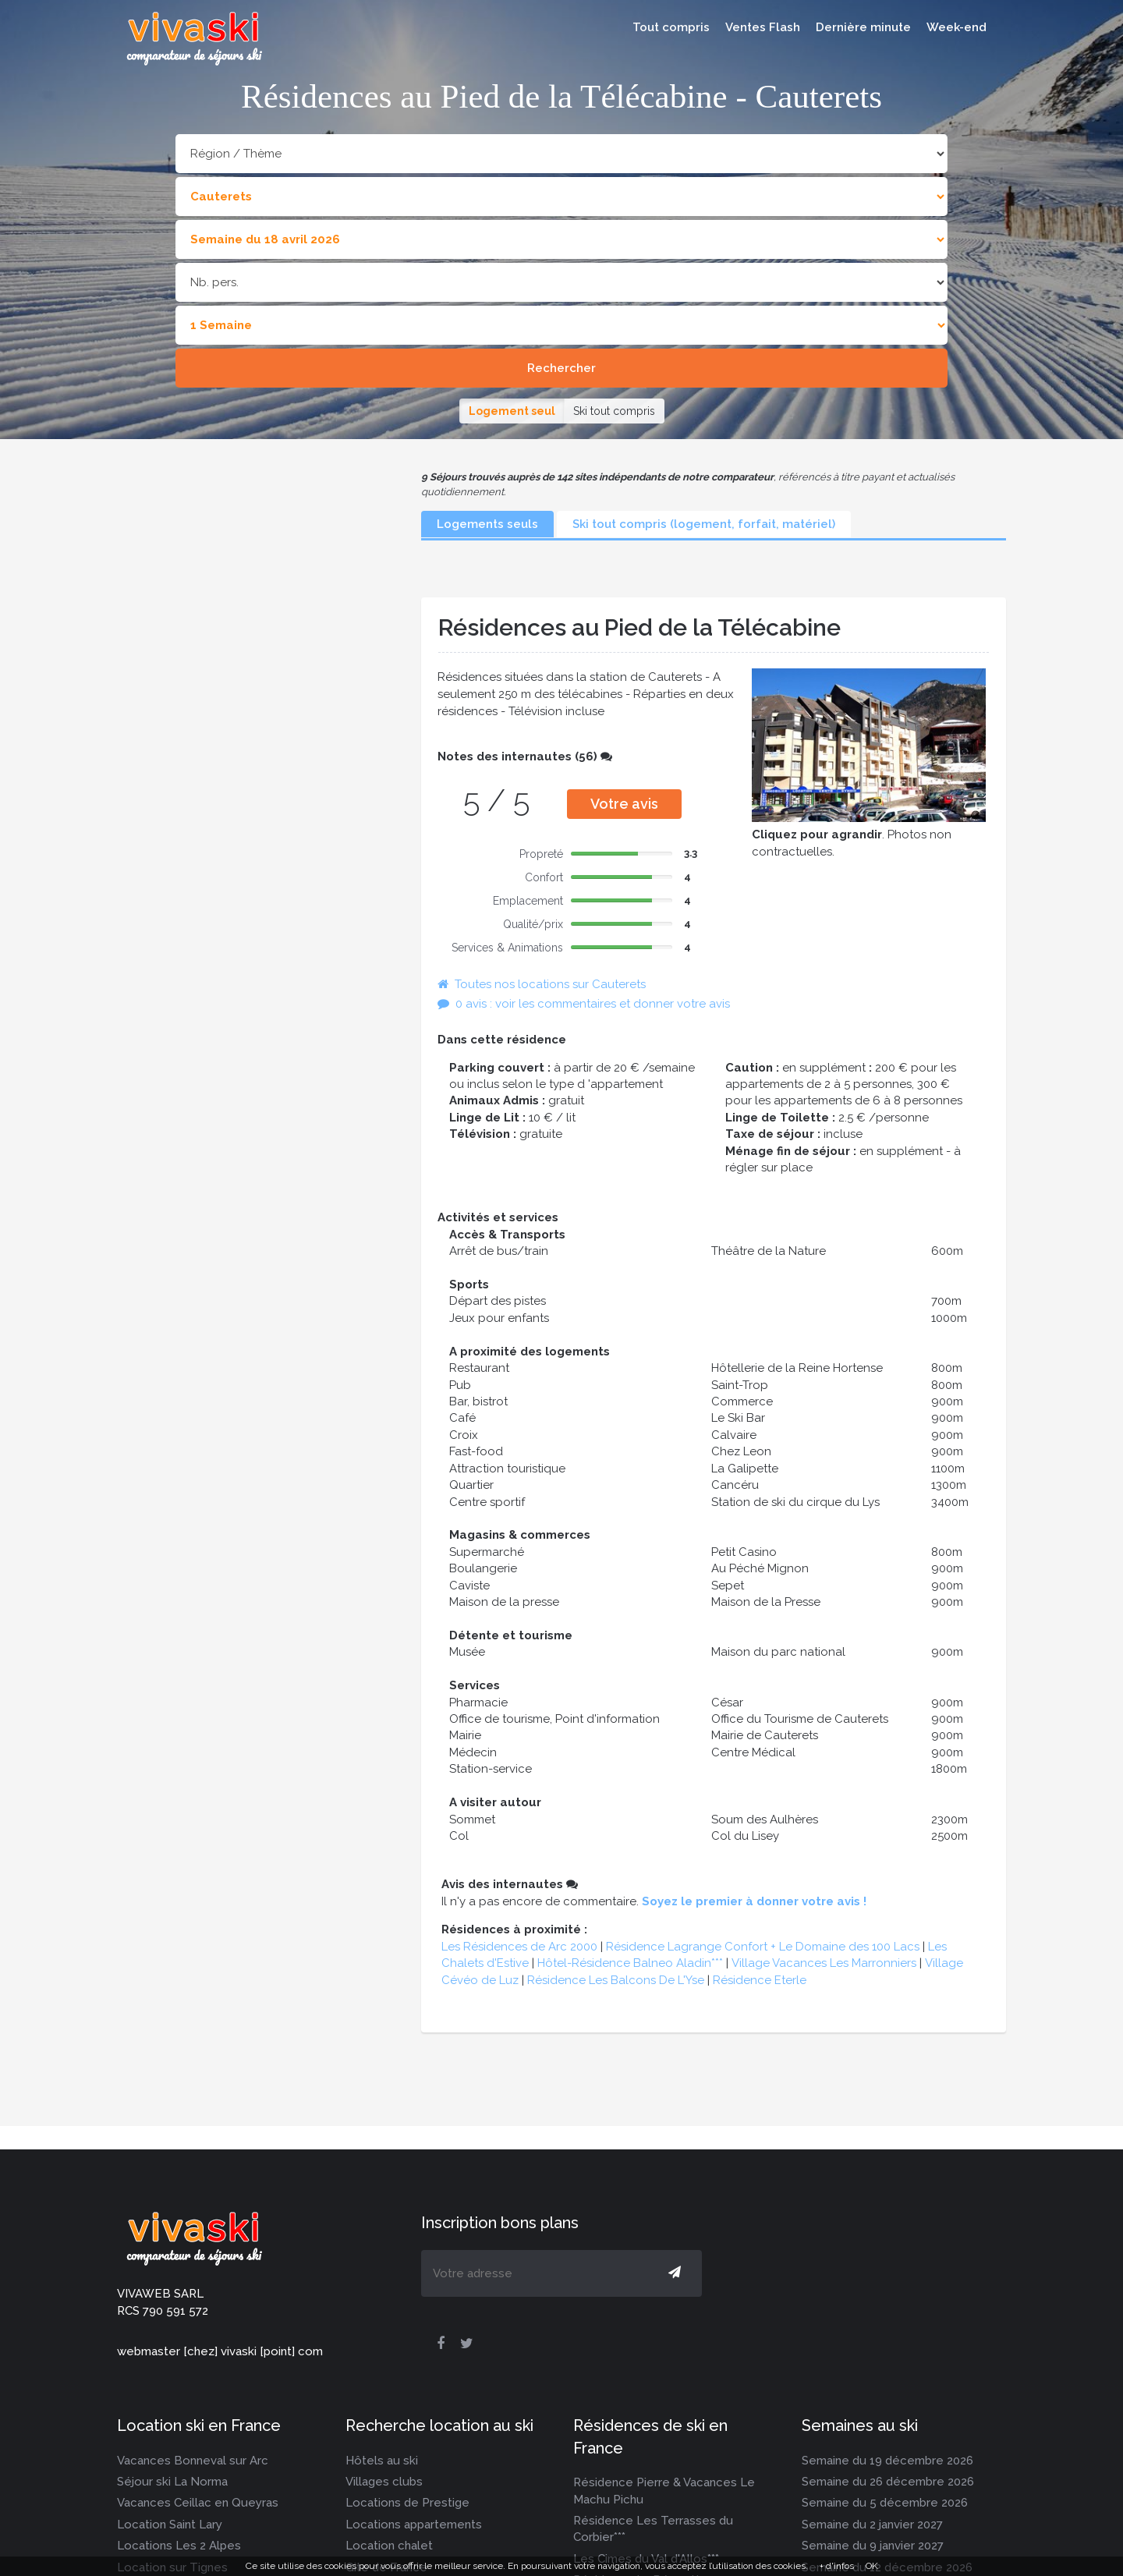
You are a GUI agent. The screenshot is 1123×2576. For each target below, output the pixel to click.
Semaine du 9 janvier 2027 (873, 2546)
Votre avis (624, 803)
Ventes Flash (762, 27)
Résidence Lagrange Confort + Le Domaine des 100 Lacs (762, 1947)
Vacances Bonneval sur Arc (192, 2461)
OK (872, 2565)
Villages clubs (384, 2482)
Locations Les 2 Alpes (179, 2546)
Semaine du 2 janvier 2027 (872, 2525)
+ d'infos (837, 2565)
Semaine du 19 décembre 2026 (887, 2461)
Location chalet (389, 2546)
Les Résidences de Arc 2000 (519, 1947)
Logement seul (512, 411)
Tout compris (671, 27)
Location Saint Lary (169, 2525)
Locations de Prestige (407, 2503)
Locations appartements (413, 2525)
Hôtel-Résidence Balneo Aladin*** (630, 1963)
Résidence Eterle (759, 1980)
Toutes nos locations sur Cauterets (542, 984)
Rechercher (561, 368)
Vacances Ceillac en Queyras (197, 2503)
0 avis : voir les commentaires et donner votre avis (584, 1004)
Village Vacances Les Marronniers (824, 1963)
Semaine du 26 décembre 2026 (888, 2482)
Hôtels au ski (381, 2461)
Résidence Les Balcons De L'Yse (615, 1980)
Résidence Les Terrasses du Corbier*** (653, 2529)
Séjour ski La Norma (172, 2482)
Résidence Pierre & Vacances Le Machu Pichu (664, 2490)
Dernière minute (863, 27)
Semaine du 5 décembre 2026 (885, 2503)
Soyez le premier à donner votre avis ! (754, 1901)
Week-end (956, 27)
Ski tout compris (614, 411)
